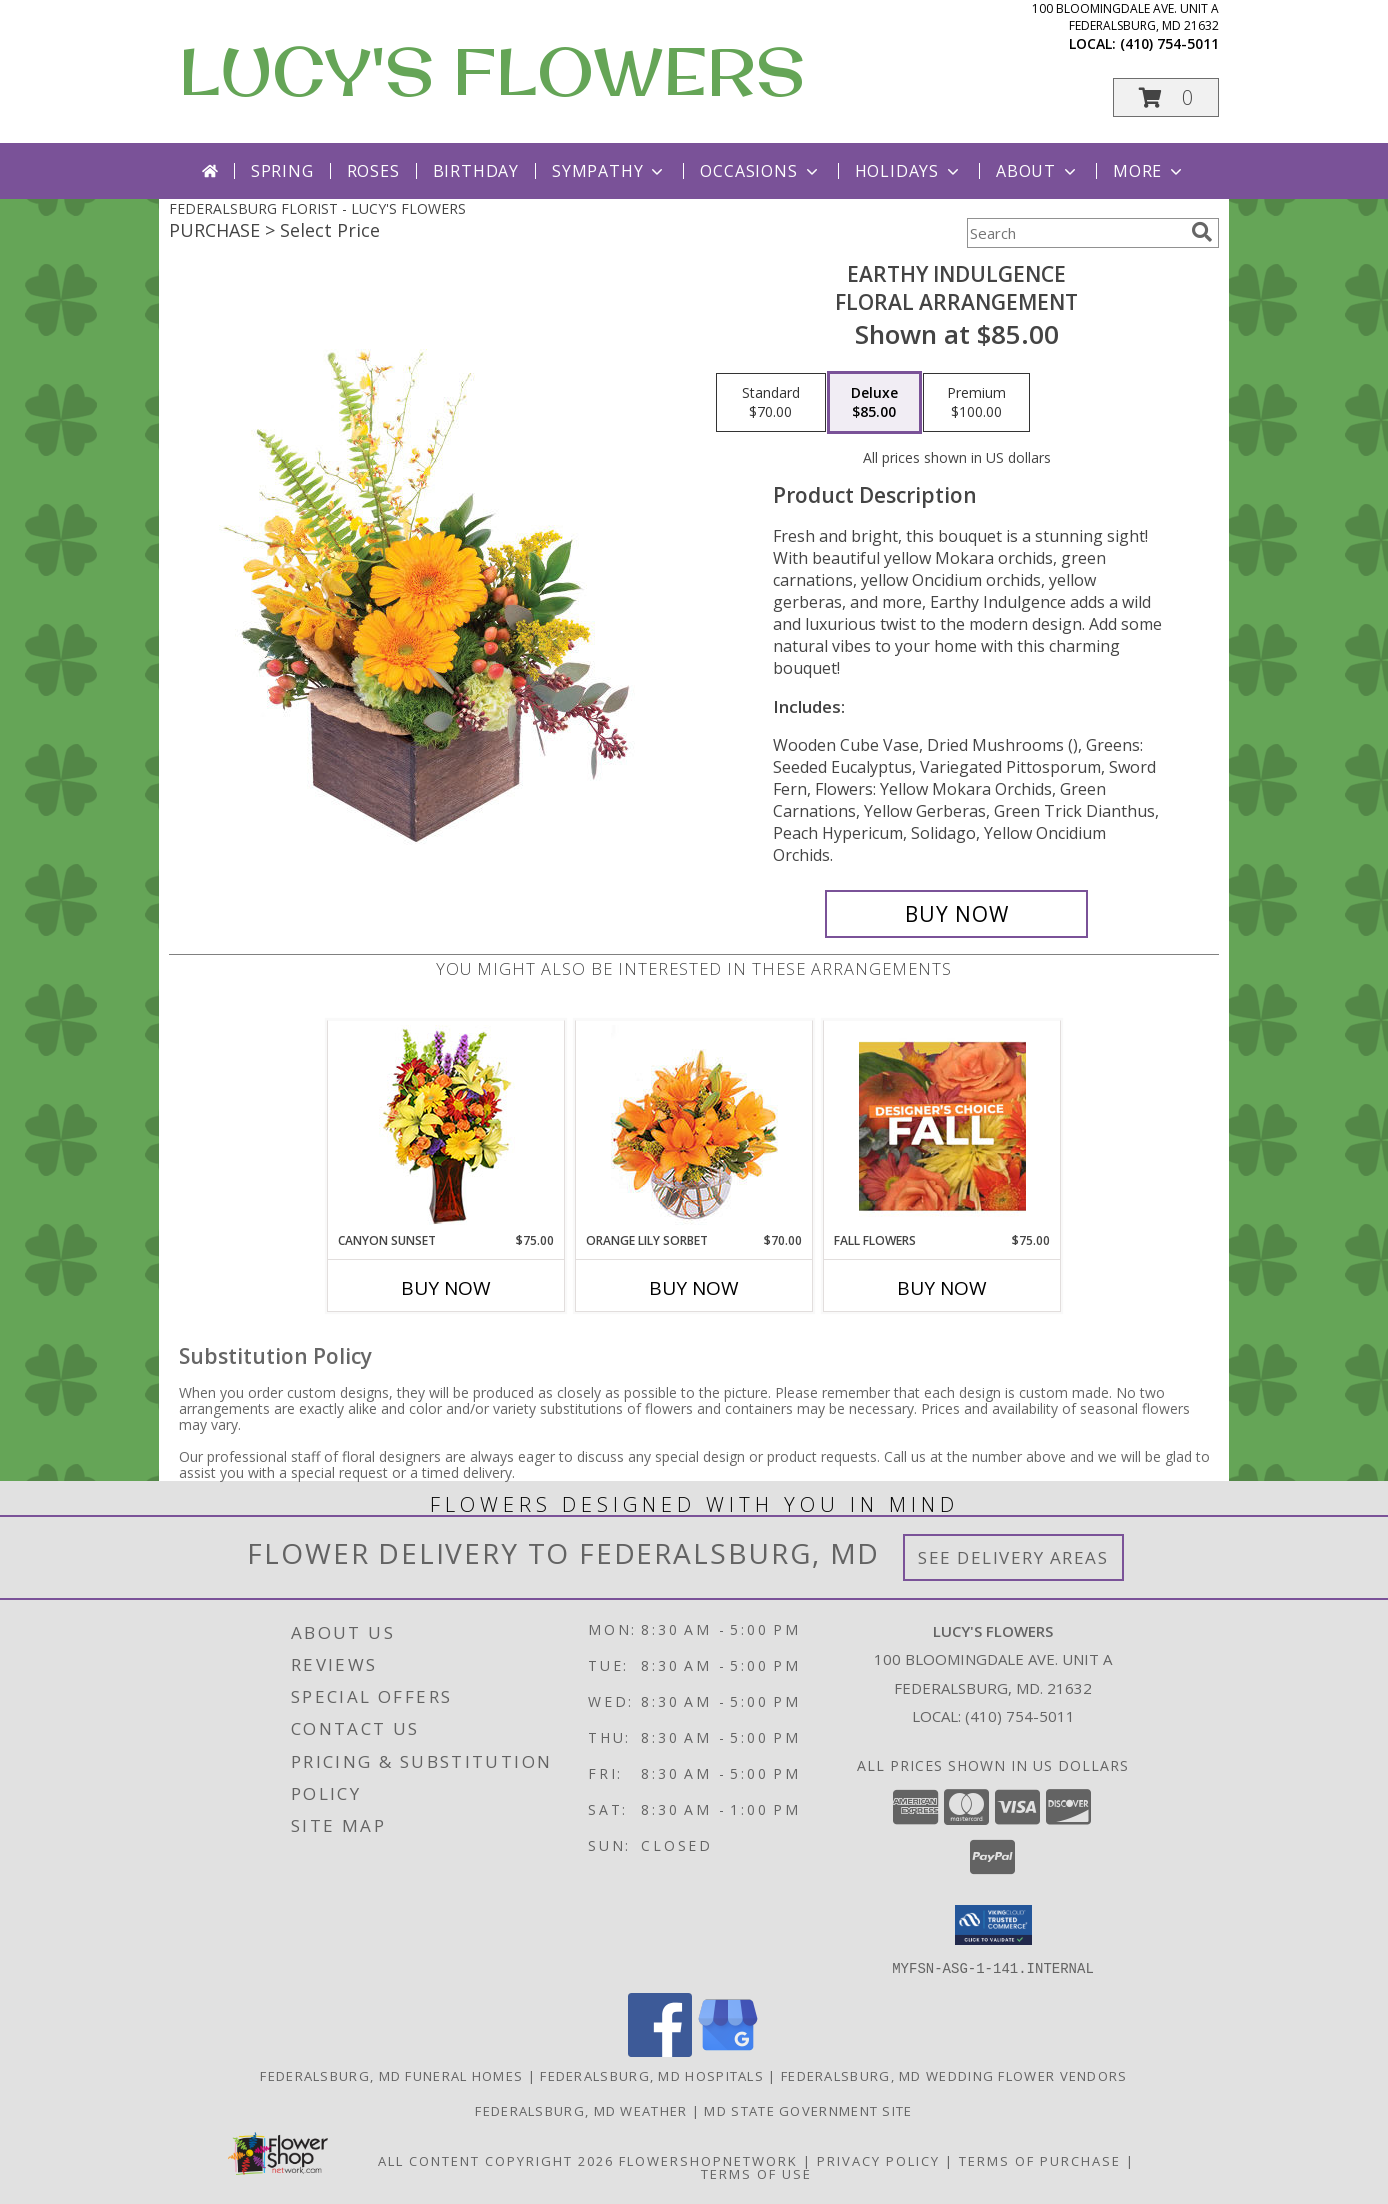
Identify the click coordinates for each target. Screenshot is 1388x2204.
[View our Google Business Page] (728, 2050)
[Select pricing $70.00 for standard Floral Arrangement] (771, 403)
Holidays (909, 171)
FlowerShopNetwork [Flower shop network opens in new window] (708, 2160)
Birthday (476, 171)
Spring (282, 171)
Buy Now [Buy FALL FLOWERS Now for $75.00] (942, 1288)
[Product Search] (1075, 233)
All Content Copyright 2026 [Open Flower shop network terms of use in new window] (496, 2160)
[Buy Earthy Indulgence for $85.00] (956, 914)
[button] (1166, 97)
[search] (1202, 232)
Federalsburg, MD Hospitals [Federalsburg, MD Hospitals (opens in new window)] (652, 2075)
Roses (373, 171)
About (1038, 171)
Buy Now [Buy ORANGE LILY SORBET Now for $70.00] (694, 1288)
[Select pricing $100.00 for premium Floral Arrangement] (976, 403)
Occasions (760, 171)
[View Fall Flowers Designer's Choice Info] (942, 1126)
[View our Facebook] (660, 2050)
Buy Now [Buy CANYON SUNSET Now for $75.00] (446, 1288)
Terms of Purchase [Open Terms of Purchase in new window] (1040, 2160)
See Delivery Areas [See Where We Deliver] (1013, 1557)
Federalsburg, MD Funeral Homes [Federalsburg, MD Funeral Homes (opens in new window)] (391, 2075)
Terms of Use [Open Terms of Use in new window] (756, 2173)
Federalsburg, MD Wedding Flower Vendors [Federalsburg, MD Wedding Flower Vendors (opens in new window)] (954, 2075)
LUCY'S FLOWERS (492, 71)
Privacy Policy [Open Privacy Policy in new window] (878, 2160)
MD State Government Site (808, 2110)
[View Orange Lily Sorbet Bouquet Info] (694, 1126)
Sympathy (609, 171)
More (1149, 171)
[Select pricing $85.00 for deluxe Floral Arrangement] (874, 403)
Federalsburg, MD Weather (581, 2110)
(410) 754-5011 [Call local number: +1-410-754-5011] (1169, 43)
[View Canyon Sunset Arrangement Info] (446, 1126)
